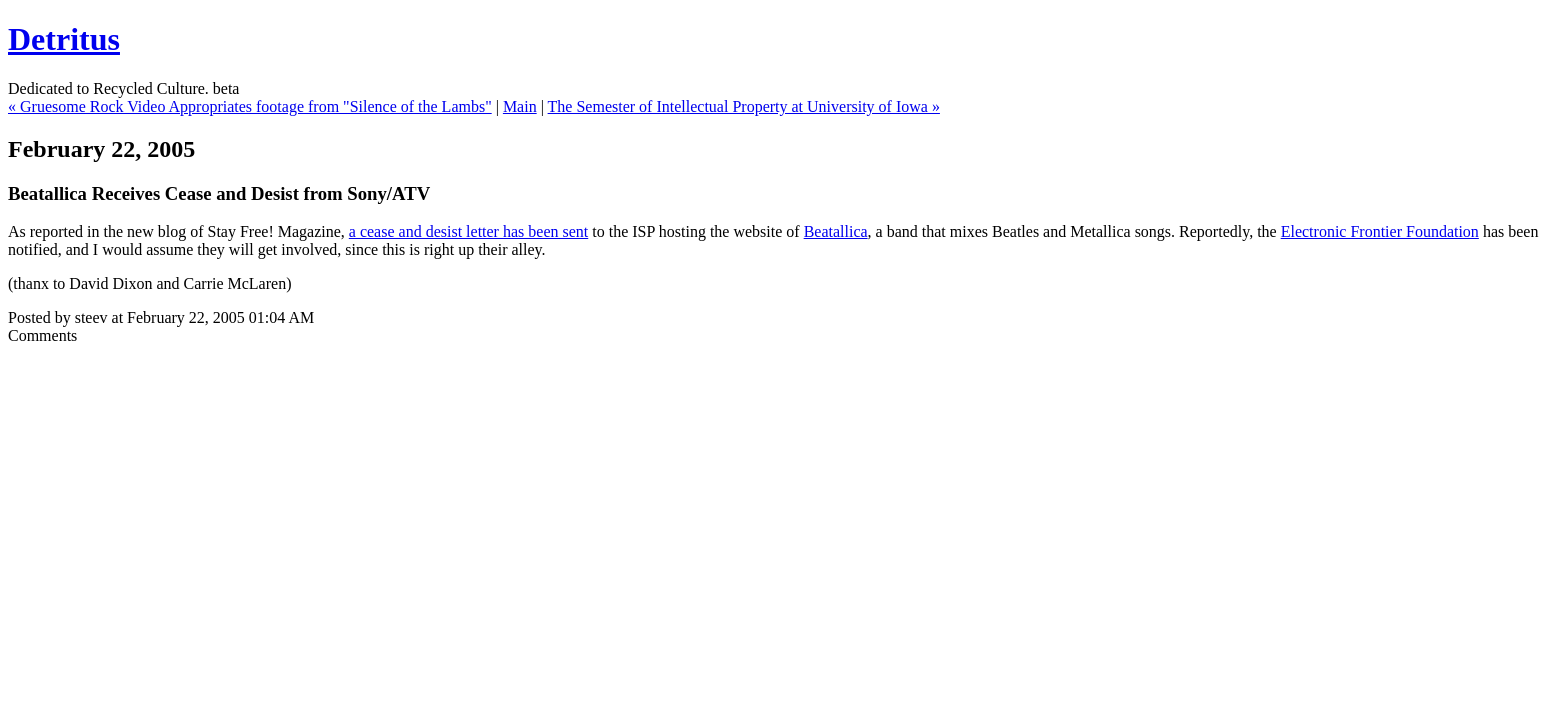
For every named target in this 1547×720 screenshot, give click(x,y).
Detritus (64, 39)
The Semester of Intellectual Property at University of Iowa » (744, 106)
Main (520, 106)
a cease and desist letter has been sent (468, 231)
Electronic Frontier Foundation (1380, 231)
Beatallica (836, 231)
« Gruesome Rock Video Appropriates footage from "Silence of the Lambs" (250, 106)
